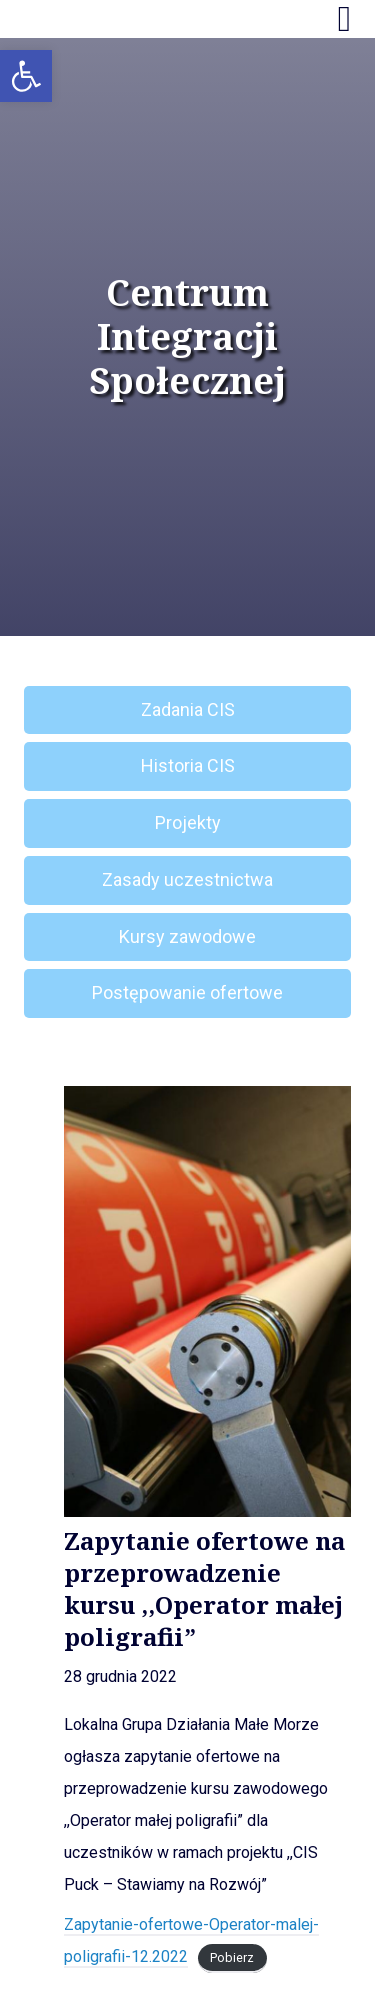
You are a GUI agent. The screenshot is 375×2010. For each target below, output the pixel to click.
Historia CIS (188, 765)
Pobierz (232, 1957)
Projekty (188, 822)
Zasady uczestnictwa (187, 879)
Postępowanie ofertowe (187, 992)
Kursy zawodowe (187, 936)
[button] (26, 76)
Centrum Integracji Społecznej (187, 337)
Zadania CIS (188, 709)
